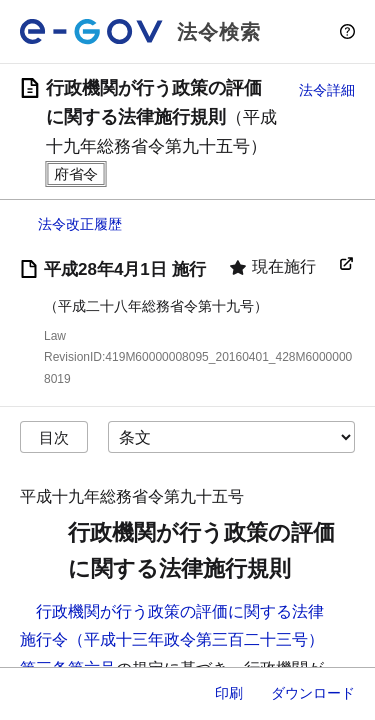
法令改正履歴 (80, 224)
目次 (54, 437)
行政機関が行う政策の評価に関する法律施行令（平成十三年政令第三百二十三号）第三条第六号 (172, 640)
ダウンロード (313, 693)
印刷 (229, 693)
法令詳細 (327, 90)
